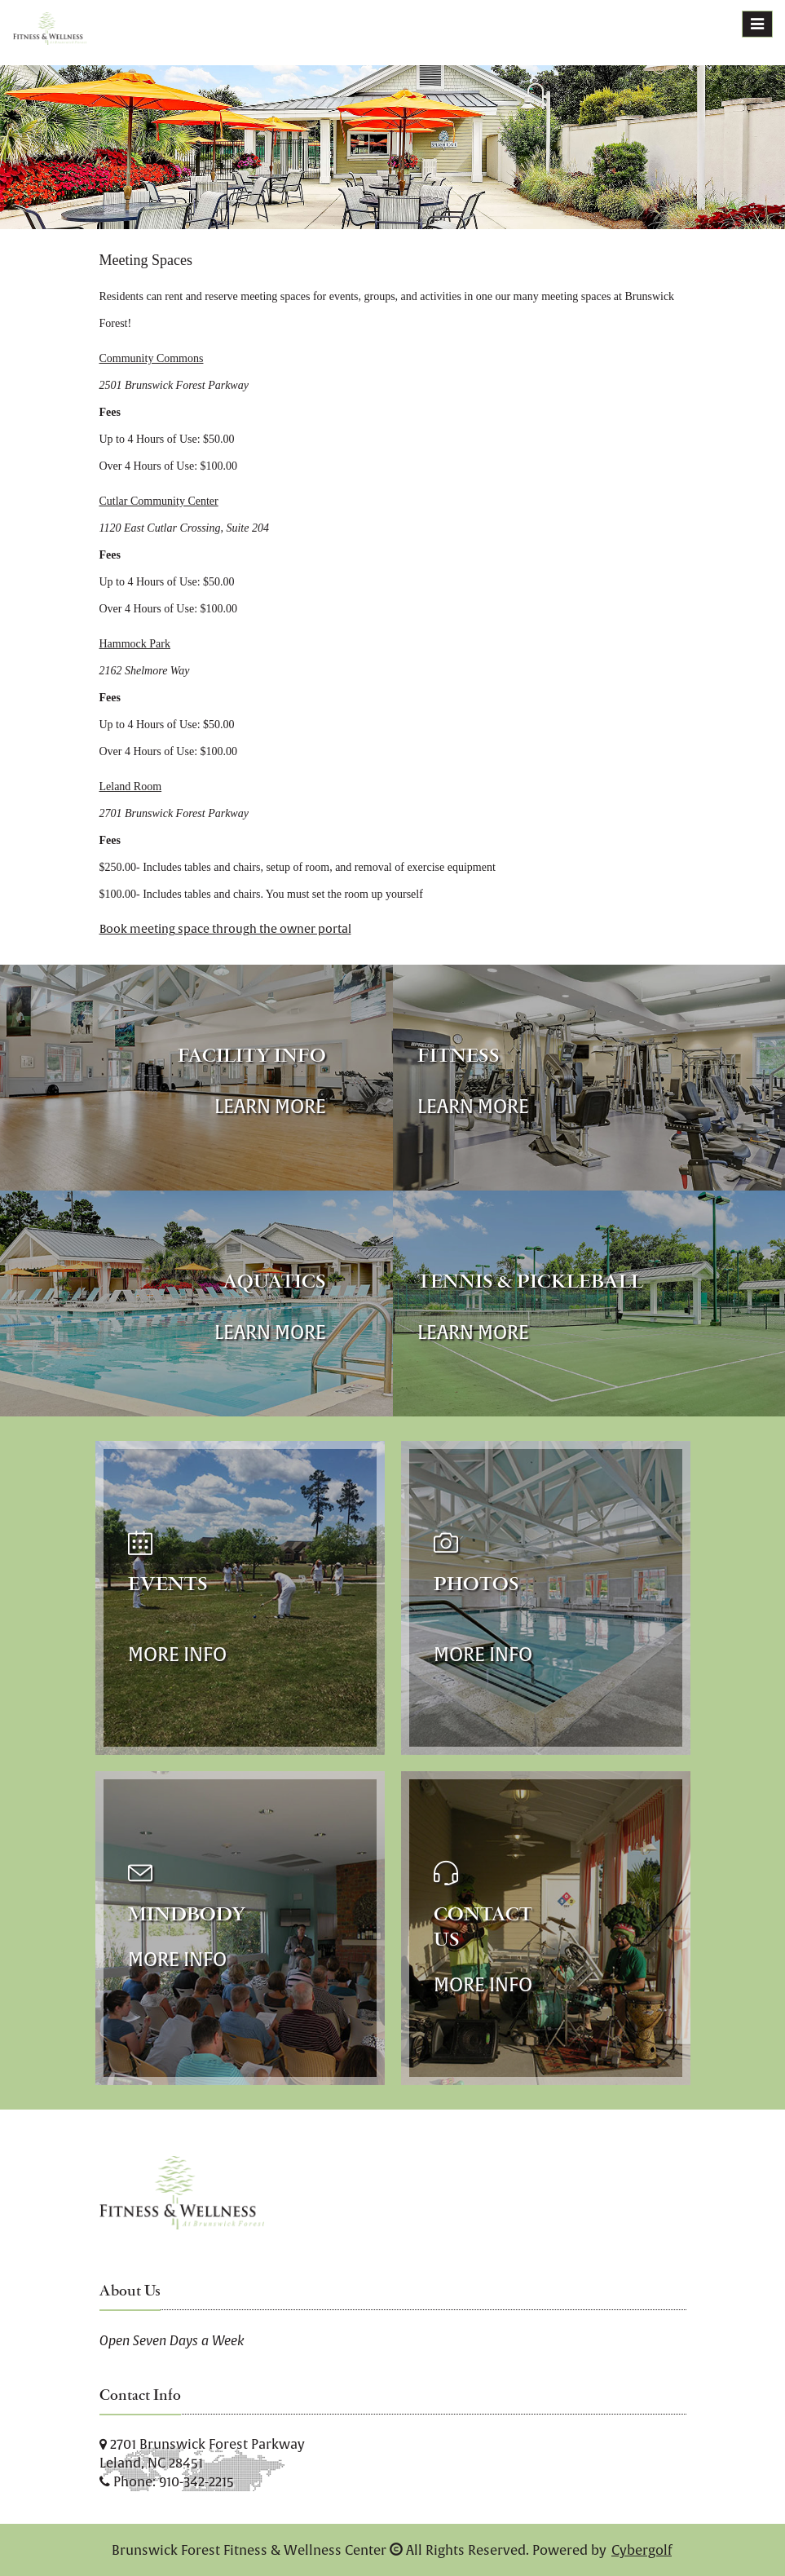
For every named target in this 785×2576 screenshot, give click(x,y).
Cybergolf (641, 2550)
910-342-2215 (196, 2481)
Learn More (270, 1106)
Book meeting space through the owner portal (225, 928)
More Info (177, 1654)
